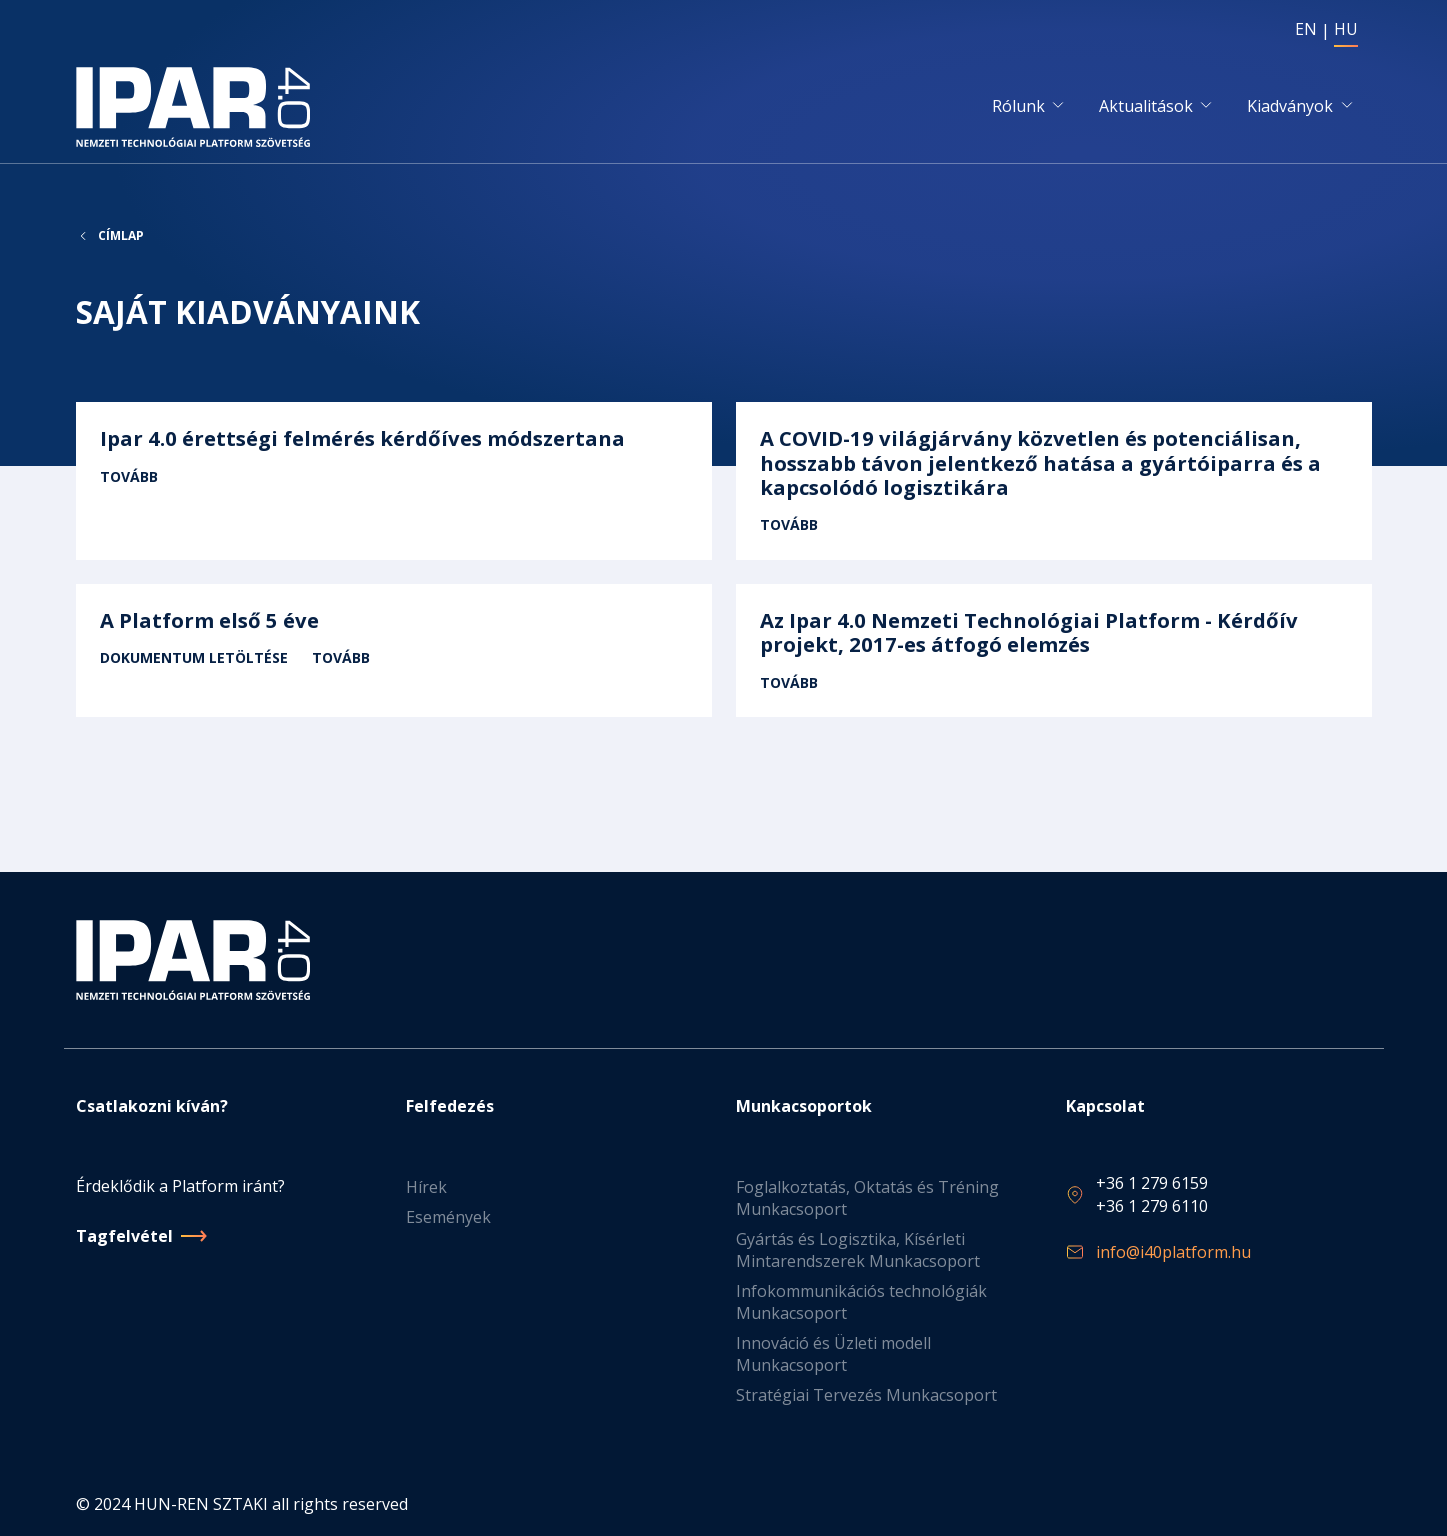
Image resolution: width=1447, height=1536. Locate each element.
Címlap (121, 238)
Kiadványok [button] (1290, 107)
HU (1346, 29)
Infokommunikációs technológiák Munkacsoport (861, 1302)
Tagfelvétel (124, 1236)
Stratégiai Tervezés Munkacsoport (866, 1395)
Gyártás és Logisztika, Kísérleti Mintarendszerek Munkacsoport (858, 1250)
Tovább (394, 484)
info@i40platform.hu (1173, 1252)
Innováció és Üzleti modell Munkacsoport (833, 1354)
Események (448, 1217)
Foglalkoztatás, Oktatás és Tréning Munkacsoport (867, 1198)
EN (1306, 29)
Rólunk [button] (1018, 107)
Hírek (426, 1187)
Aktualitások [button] (1146, 107)
